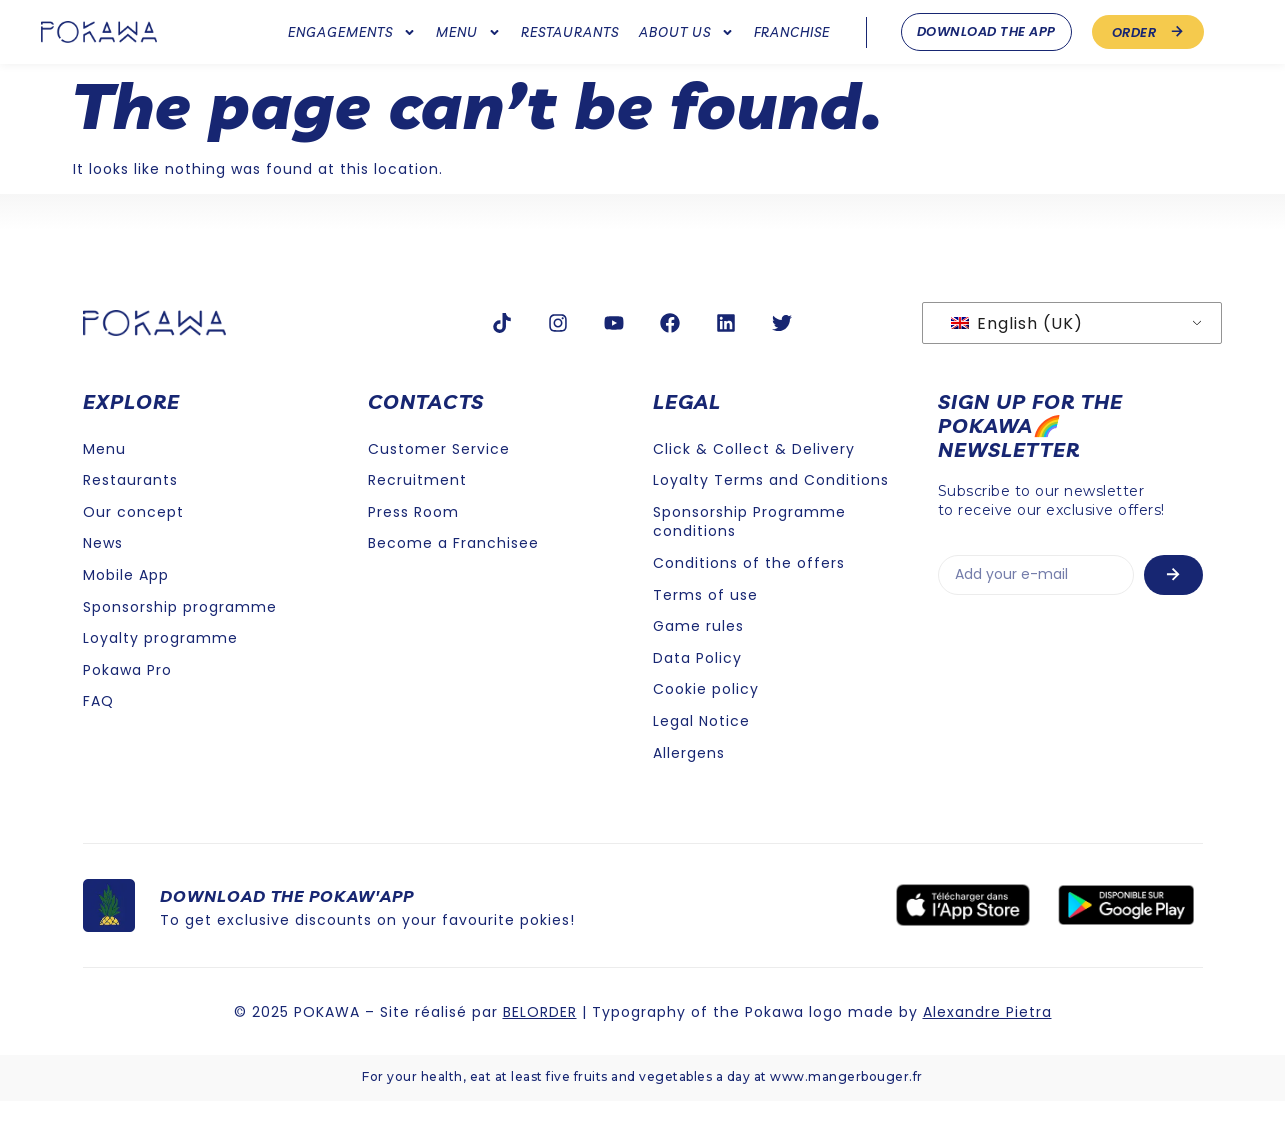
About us (686, 32)
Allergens (689, 795)
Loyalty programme (160, 681)
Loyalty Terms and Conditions (771, 523)
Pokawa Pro (127, 712)
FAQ (98, 744)
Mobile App (126, 618)
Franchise (792, 32)
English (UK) (1017, 365)
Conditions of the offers (749, 606)
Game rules (698, 669)
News (103, 586)
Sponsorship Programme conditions (749, 564)
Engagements (352, 32)
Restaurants (570, 32)
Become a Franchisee (453, 586)
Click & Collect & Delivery (754, 491)
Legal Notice (701, 763)
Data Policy (697, 700)
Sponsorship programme (180, 649)
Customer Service (439, 491)
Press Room (413, 554)
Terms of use (705, 637)
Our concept (133, 554)
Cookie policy (706, 732)
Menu (468, 32)
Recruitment (417, 523)
